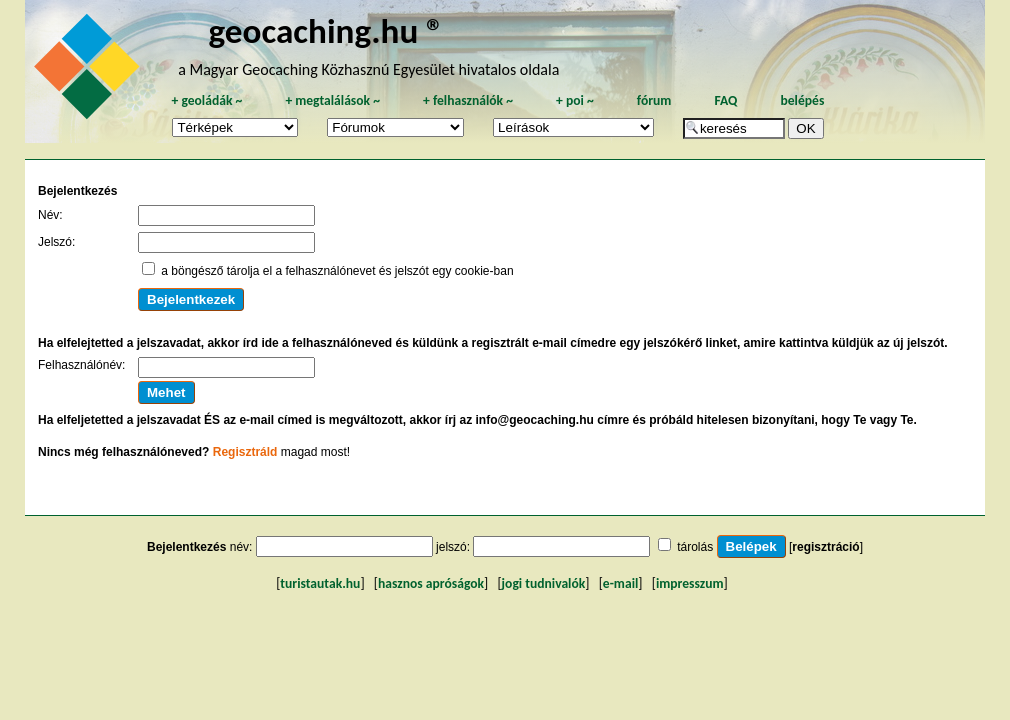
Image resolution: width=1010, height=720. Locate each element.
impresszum (690, 583)
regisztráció (825, 547)
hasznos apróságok (431, 583)
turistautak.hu (320, 583)
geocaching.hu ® (327, 30)
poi (575, 100)
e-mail (620, 583)
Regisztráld (245, 452)
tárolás (695, 547)
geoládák (206, 100)
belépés (802, 100)
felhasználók (468, 100)
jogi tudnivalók (544, 583)
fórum (654, 100)
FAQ (725, 100)
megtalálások (332, 100)
